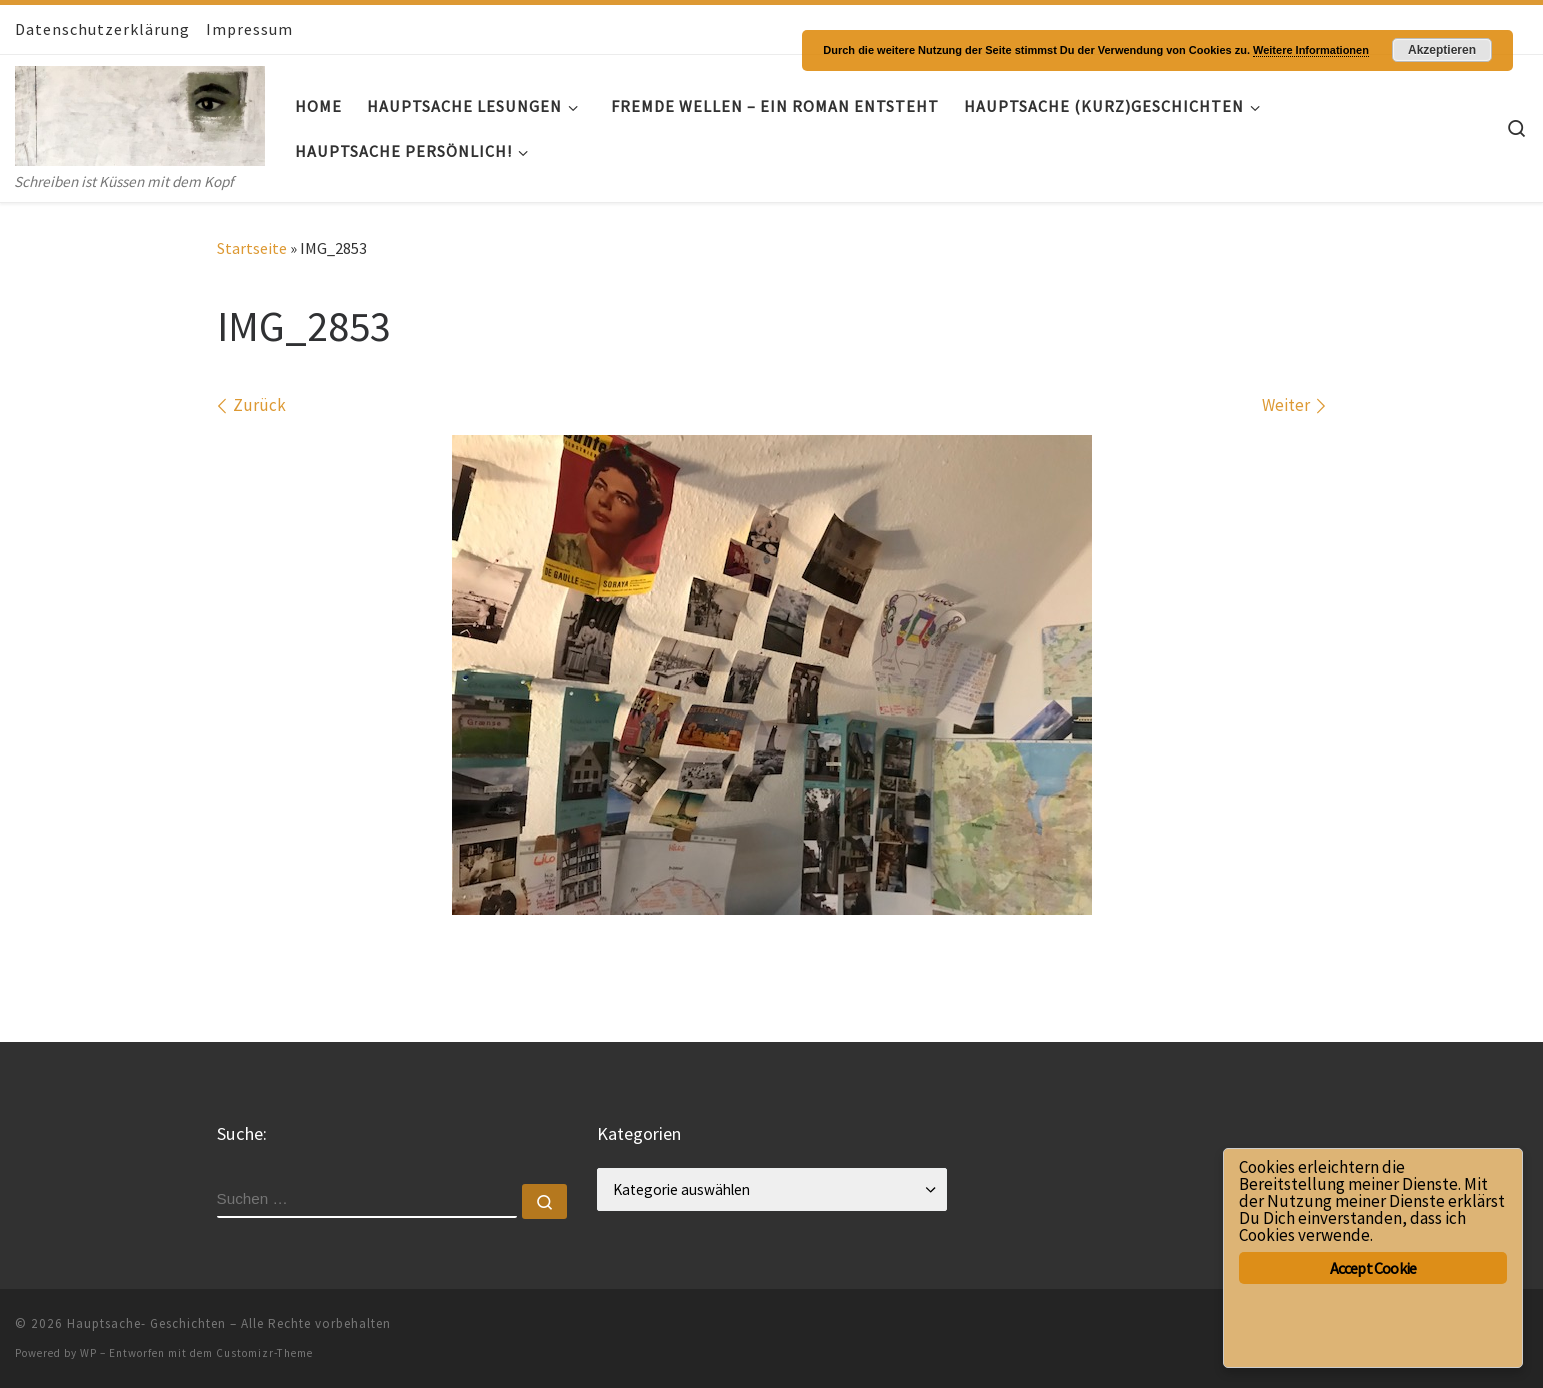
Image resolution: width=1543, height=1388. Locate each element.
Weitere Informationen (1311, 50)
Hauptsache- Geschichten (146, 1323)
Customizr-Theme (264, 1353)
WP (88, 1353)
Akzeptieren (1442, 50)
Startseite (252, 248)
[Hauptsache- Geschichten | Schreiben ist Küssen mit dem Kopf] (140, 111)
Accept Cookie (1373, 1268)
